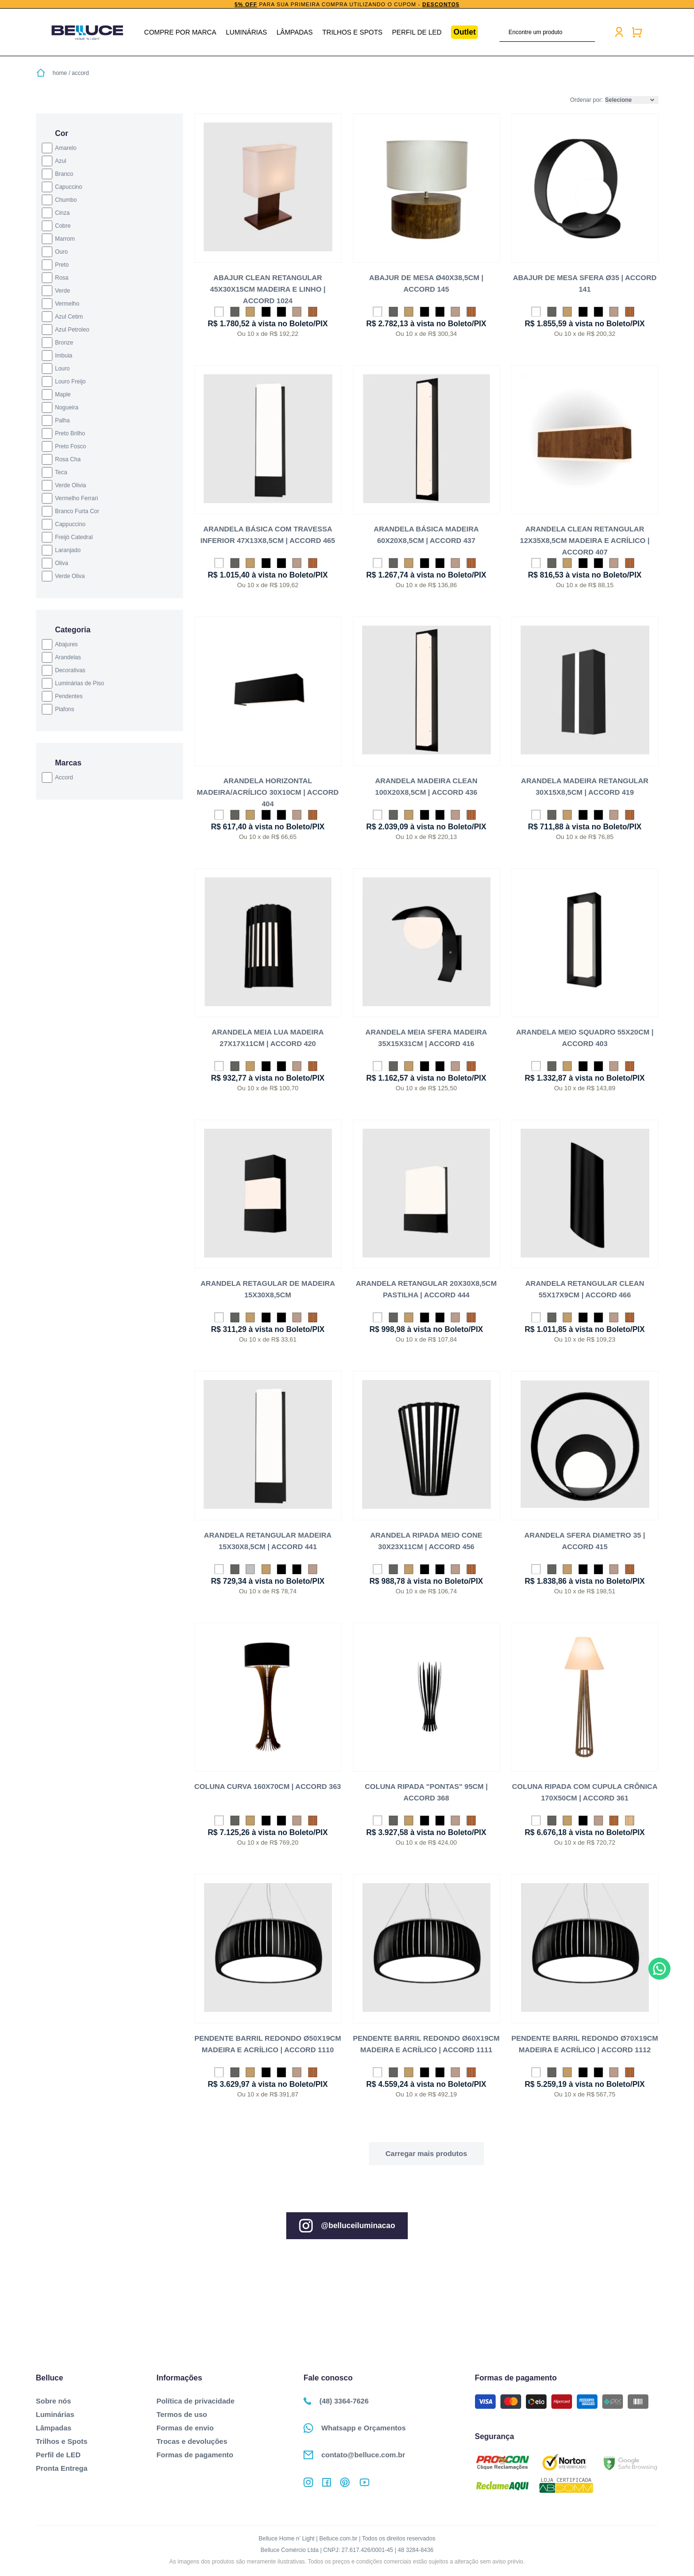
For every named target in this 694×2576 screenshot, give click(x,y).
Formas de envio (185, 2428)
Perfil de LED (416, 32)
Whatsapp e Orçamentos (355, 2428)
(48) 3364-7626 (336, 2401)
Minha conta (619, 32)
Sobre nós (53, 2401)
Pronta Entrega (62, 2468)
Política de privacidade (196, 2401)
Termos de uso (182, 2414)
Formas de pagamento (195, 2455)
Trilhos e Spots (352, 32)
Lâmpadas (295, 32)
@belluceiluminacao (347, 2226)
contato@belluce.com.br (354, 2455)
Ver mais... (426, 2153)
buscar (589, 32)
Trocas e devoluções (192, 2441)
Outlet (464, 32)
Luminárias (246, 32)
